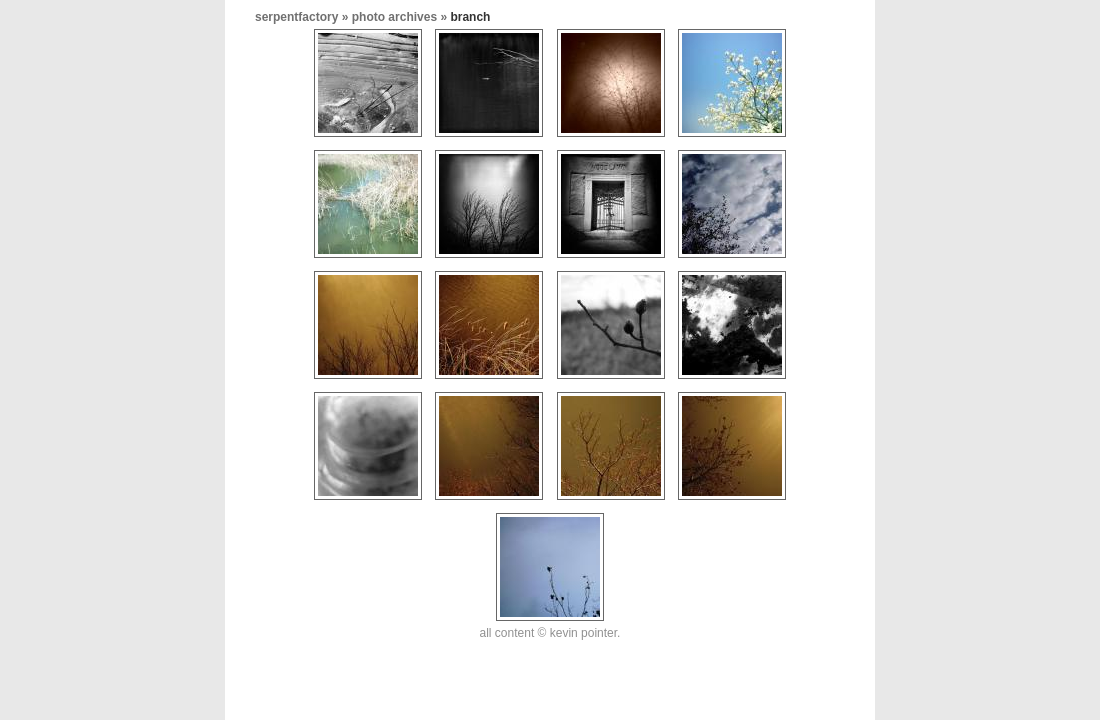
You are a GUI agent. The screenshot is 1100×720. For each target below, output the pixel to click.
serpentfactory (296, 17)
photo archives (394, 17)
